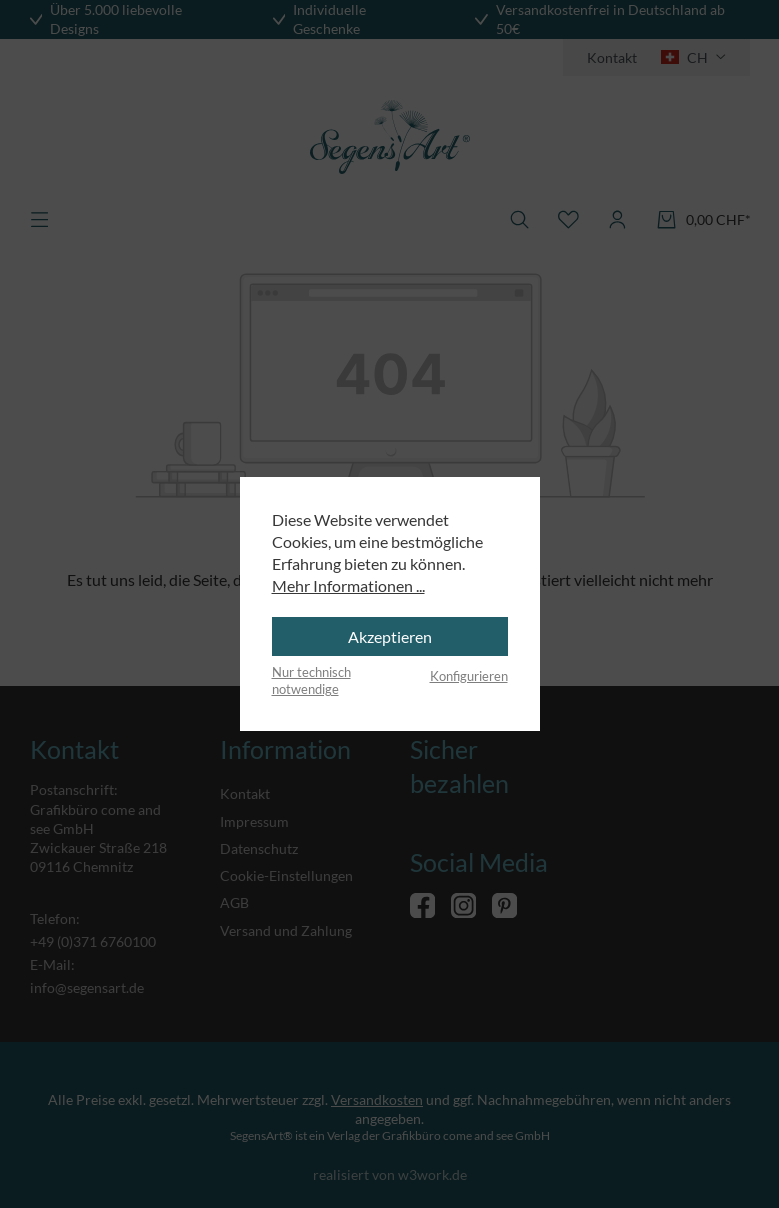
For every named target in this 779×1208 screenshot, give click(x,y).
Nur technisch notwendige (311, 681)
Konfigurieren (469, 676)
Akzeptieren (390, 636)
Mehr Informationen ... (348, 585)
